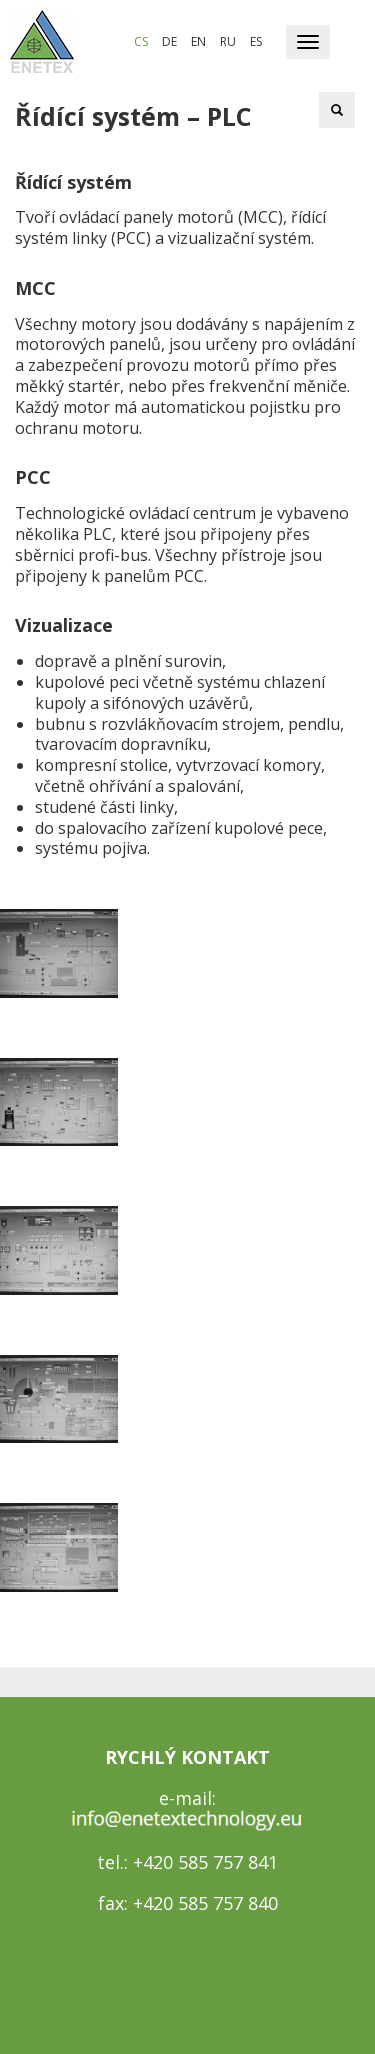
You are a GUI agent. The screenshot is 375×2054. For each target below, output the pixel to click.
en (198, 41)
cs (141, 41)
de (169, 41)
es (256, 41)
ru (228, 41)
